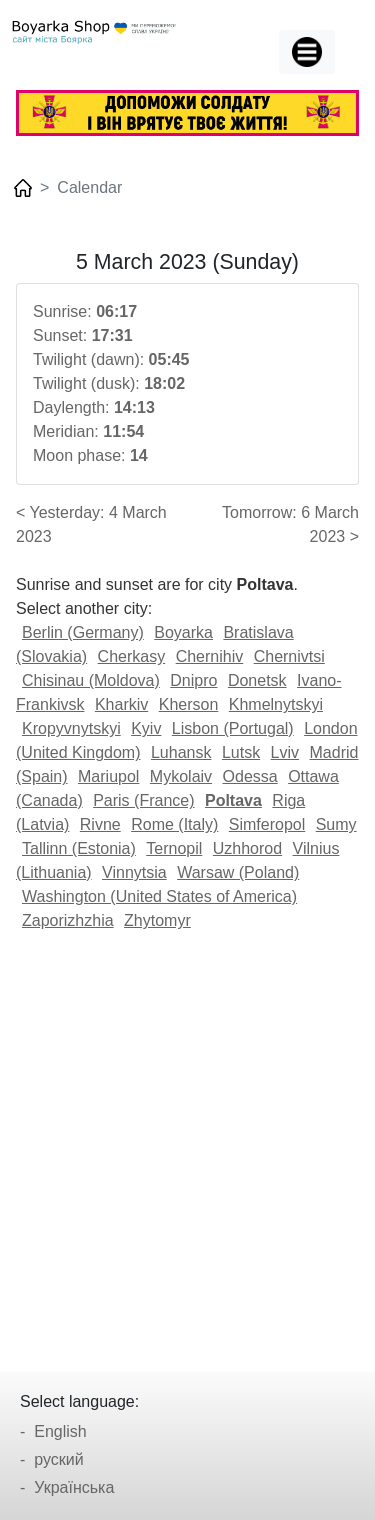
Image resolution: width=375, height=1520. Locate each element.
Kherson (189, 704)
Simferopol (267, 824)
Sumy (336, 824)
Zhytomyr (157, 920)
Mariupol (108, 776)
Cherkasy (132, 656)
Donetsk (257, 680)
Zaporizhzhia (68, 920)
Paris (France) (143, 800)
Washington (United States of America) (159, 896)
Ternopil (174, 848)
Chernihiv (210, 656)
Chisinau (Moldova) (91, 680)
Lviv (285, 752)
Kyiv (146, 728)
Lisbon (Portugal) (233, 728)
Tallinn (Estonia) (79, 848)
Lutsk (241, 752)
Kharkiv (121, 704)
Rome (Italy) (174, 824)
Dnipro (193, 680)
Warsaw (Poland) (238, 872)
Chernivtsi (289, 656)
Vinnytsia (134, 872)
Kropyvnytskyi (71, 728)
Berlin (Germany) (83, 632)
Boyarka (183, 632)
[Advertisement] (187, 1144)
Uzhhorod (247, 848)
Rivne (100, 824)
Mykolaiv (181, 776)
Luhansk (181, 752)
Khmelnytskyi (276, 704)
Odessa (250, 776)
